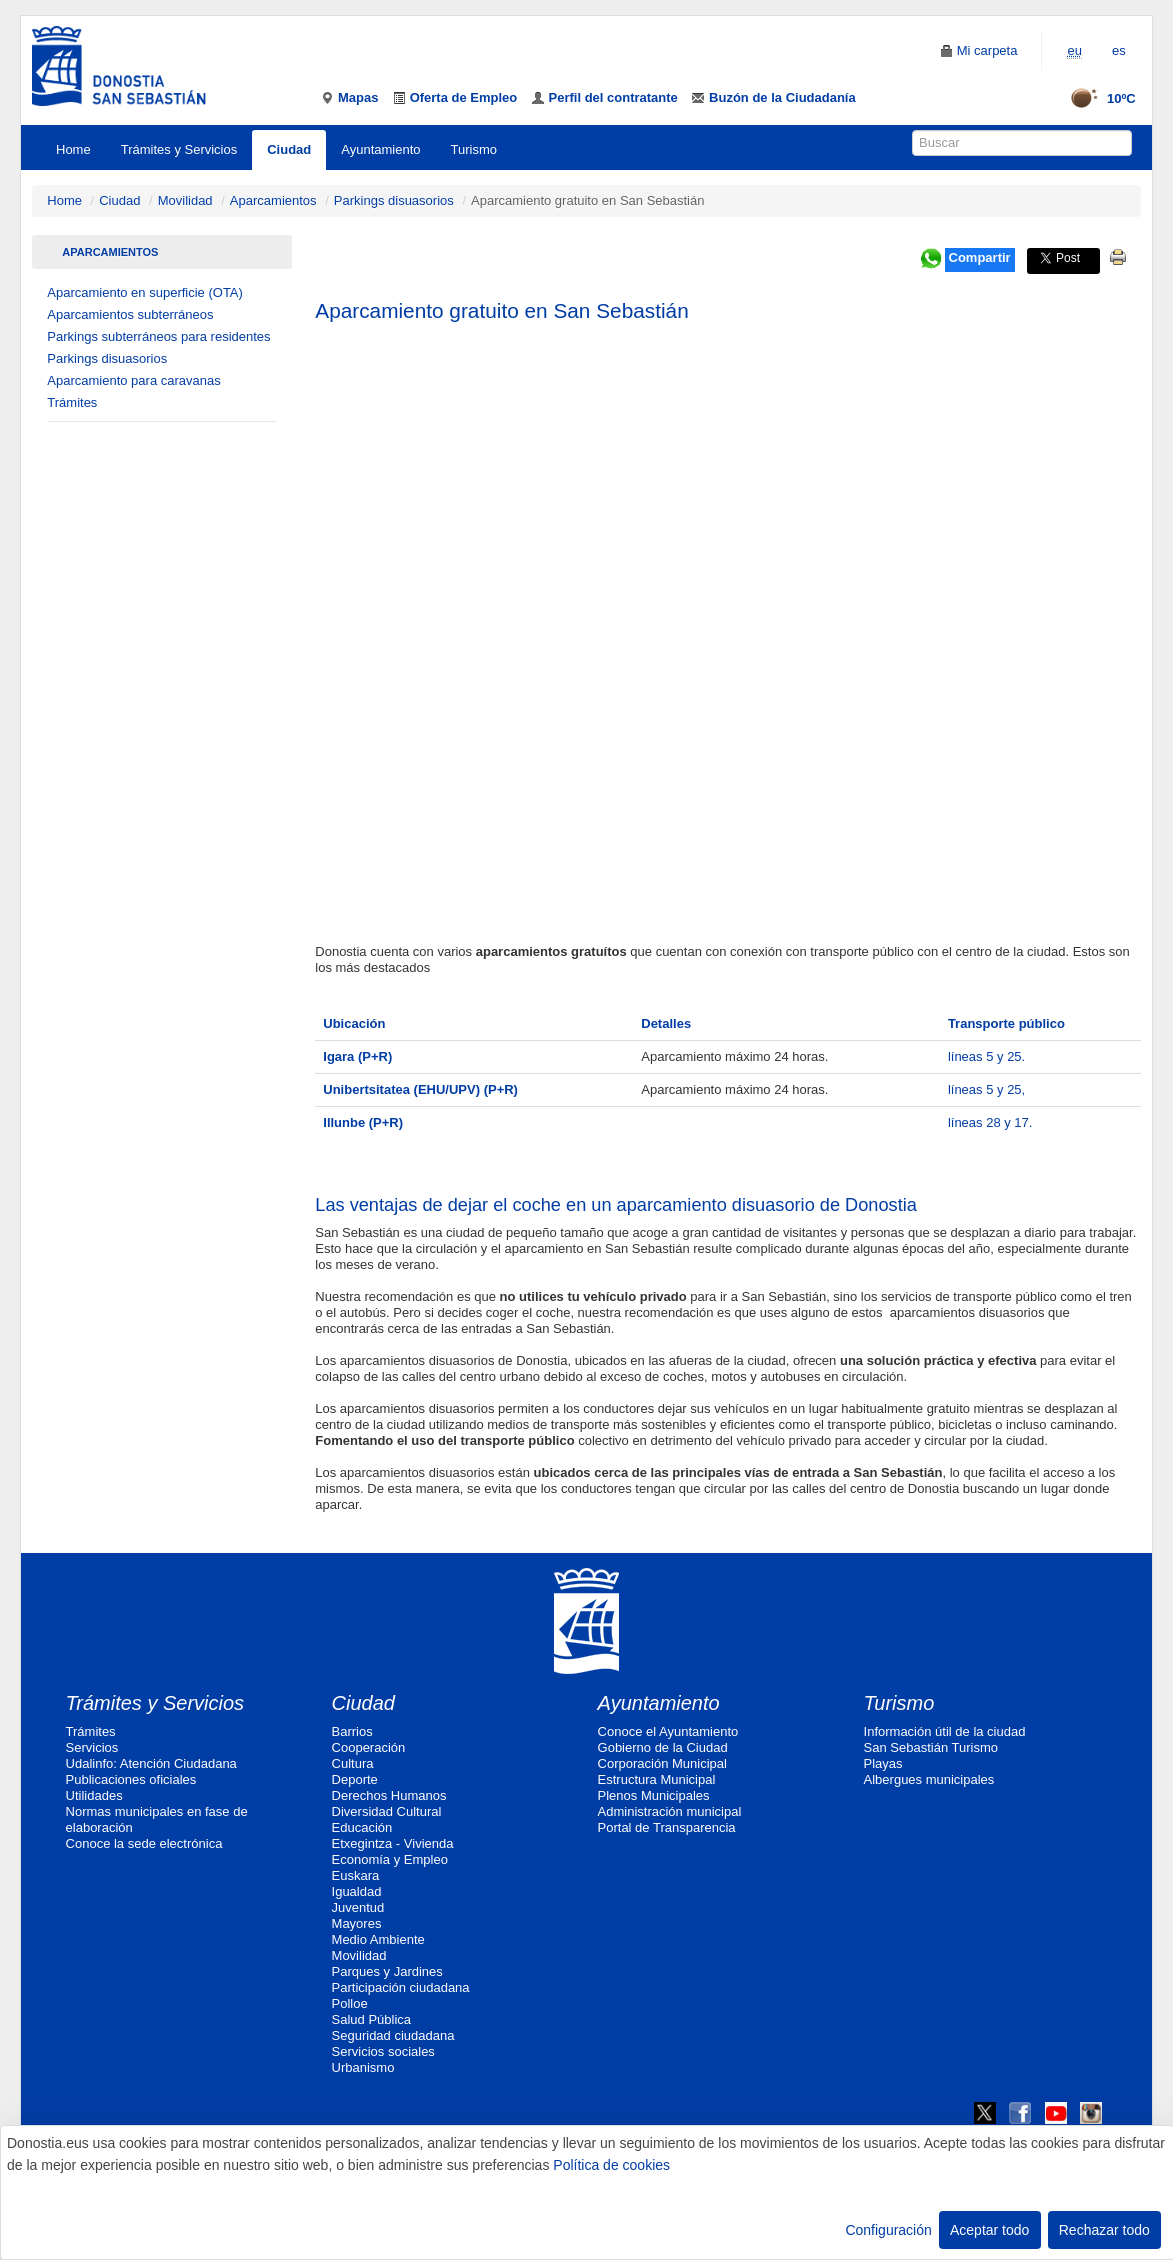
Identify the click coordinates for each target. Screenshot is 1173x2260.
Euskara (356, 1875)
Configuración (888, 2230)
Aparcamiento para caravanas (133, 380)
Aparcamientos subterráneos (130, 314)
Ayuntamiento (380, 149)
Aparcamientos (273, 200)
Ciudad (289, 149)
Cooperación (369, 1747)
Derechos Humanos (389, 1795)
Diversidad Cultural (387, 1811)
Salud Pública (372, 2019)
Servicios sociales (383, 2051)
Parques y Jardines (387, 1971)
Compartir (980, 257)
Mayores (357, 1923)
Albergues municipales (929, 1779)
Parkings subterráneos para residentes (158, 336)
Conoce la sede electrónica (144, 1843)
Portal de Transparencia (667, 1827)
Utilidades (94, 1795)
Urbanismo (363, 2067)
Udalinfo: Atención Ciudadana (151, 1763)
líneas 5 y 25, (986, 1089)
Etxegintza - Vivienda (393, 1843)
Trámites (72, 402)
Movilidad (185, 200)
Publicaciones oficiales (131, 1779)
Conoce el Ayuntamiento (668, 1731)
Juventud (358, 1907)
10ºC (1096, 98)
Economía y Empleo (390, 1859)
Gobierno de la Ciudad (663, 1747)
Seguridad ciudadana (393, 2035)
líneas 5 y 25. (986, 1056)
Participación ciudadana (401, 1987)
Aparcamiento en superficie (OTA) (145, 292)
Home (73, 149)
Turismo (474, 149)
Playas (883, 1763)
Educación (362, 1827)
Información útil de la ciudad (945, 1731)
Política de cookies (611, 2165)
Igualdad (357, 1891)
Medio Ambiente (378, 1939)
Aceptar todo (989, 2230)
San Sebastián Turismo (931, 1747)
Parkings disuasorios (394, 200)
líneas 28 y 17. (990, 1122)
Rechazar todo (1104, 2230)
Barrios (352, 1731)
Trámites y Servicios (179, 149)
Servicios (92, 1747)
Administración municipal (670, 1811)
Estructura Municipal (657, 1779)
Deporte (355, 1779)
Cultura (353, 1763)
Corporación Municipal (662, 1763)
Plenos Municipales (654, 1795)
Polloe (350, 2003)
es (1119, 50)
